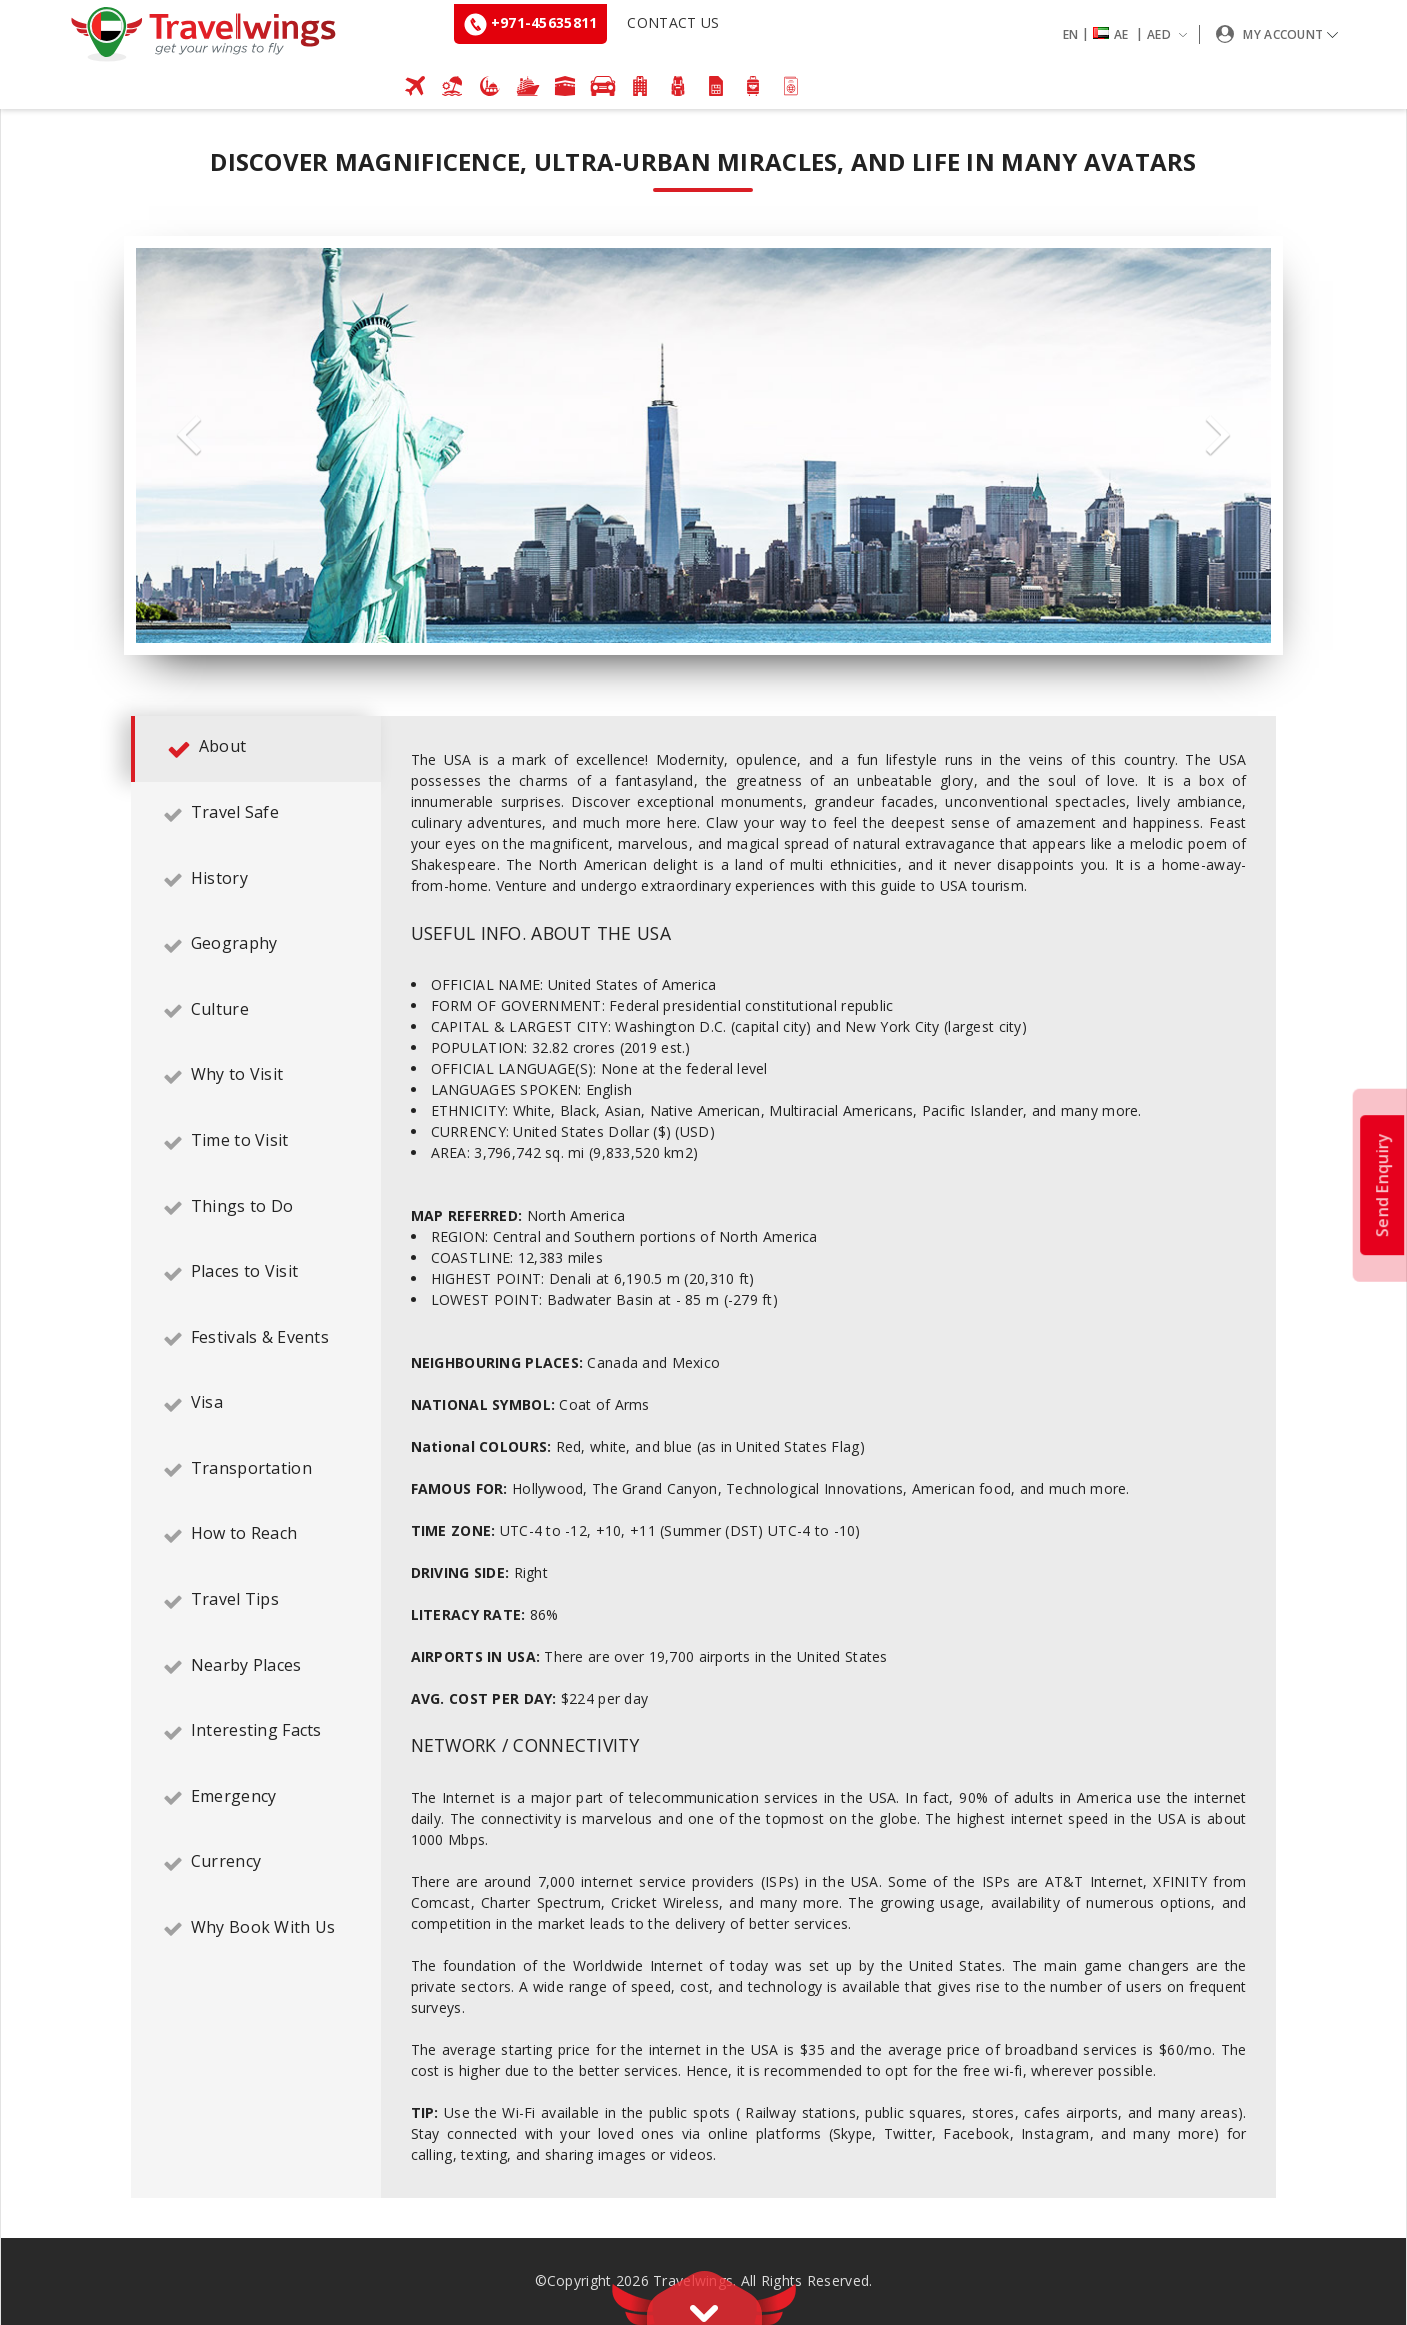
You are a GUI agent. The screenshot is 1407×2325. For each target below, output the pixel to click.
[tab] (256, 749)
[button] (1129, 34)
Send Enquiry (1382, 1184)
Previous (189, 435)
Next (1218, 435)
